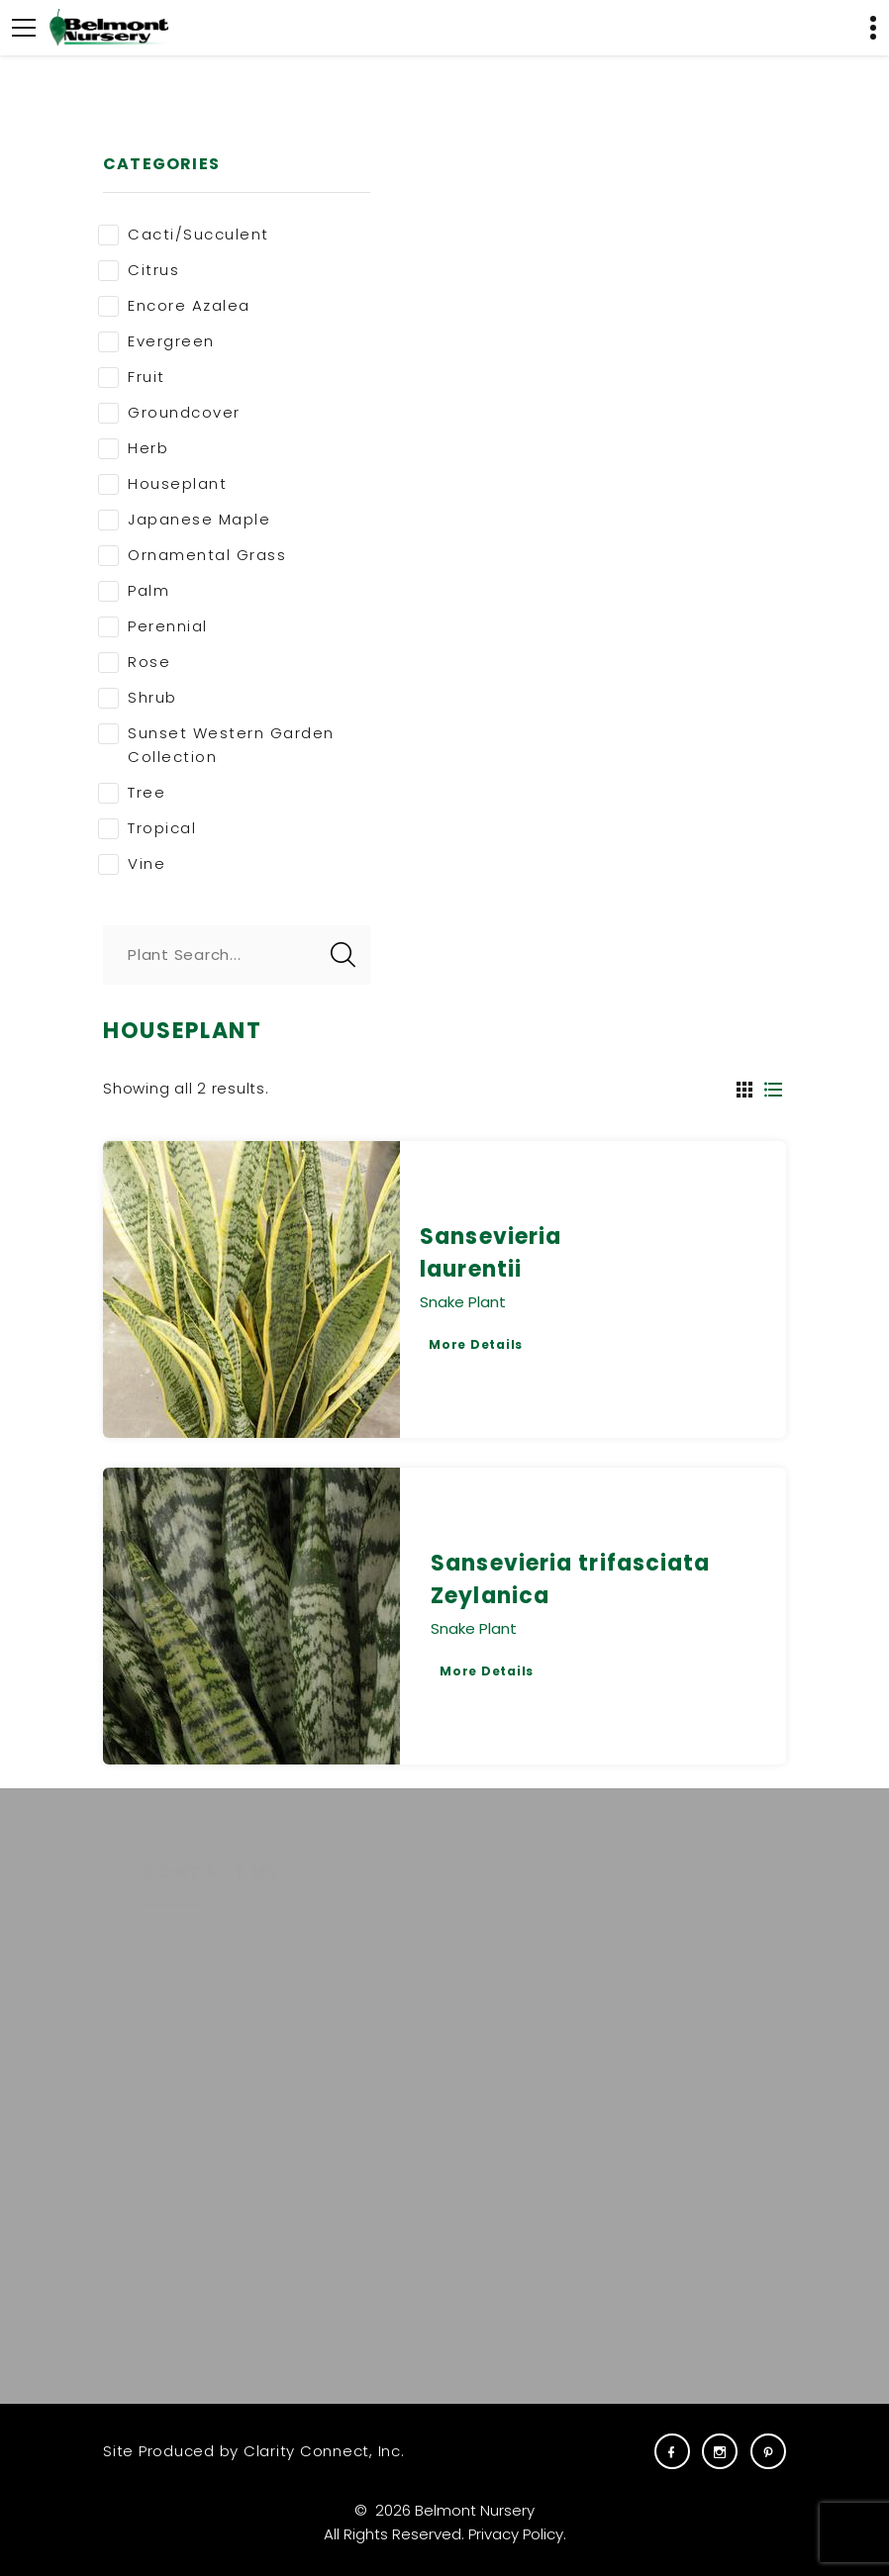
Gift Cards (662, 2010)
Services (515, 2043)
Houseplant (162, 484)
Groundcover (169, 413)
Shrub (137, 698)
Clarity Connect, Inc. (324, 2450)
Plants (506, 1945)
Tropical (147, 828)
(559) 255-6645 (227, 1954)
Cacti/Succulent (183, 234)
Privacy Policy (515, 2534)
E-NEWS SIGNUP (235, 2310)
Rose (134, 662)
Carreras (656, 1977)
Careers (653, 1945)
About (506, 1977)
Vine (131, 864)
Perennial (153, 626)
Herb (133, 448)
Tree (131, 793)
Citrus (138, 270)
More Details (476, 1344)
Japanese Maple (184, 519)
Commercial (531, 2010)
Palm (133, 591)
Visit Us (649, 2043)
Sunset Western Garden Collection (216, 744)
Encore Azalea (174, 306)
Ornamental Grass (192, 555)
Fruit (131, 377)
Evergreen (156, 341)
